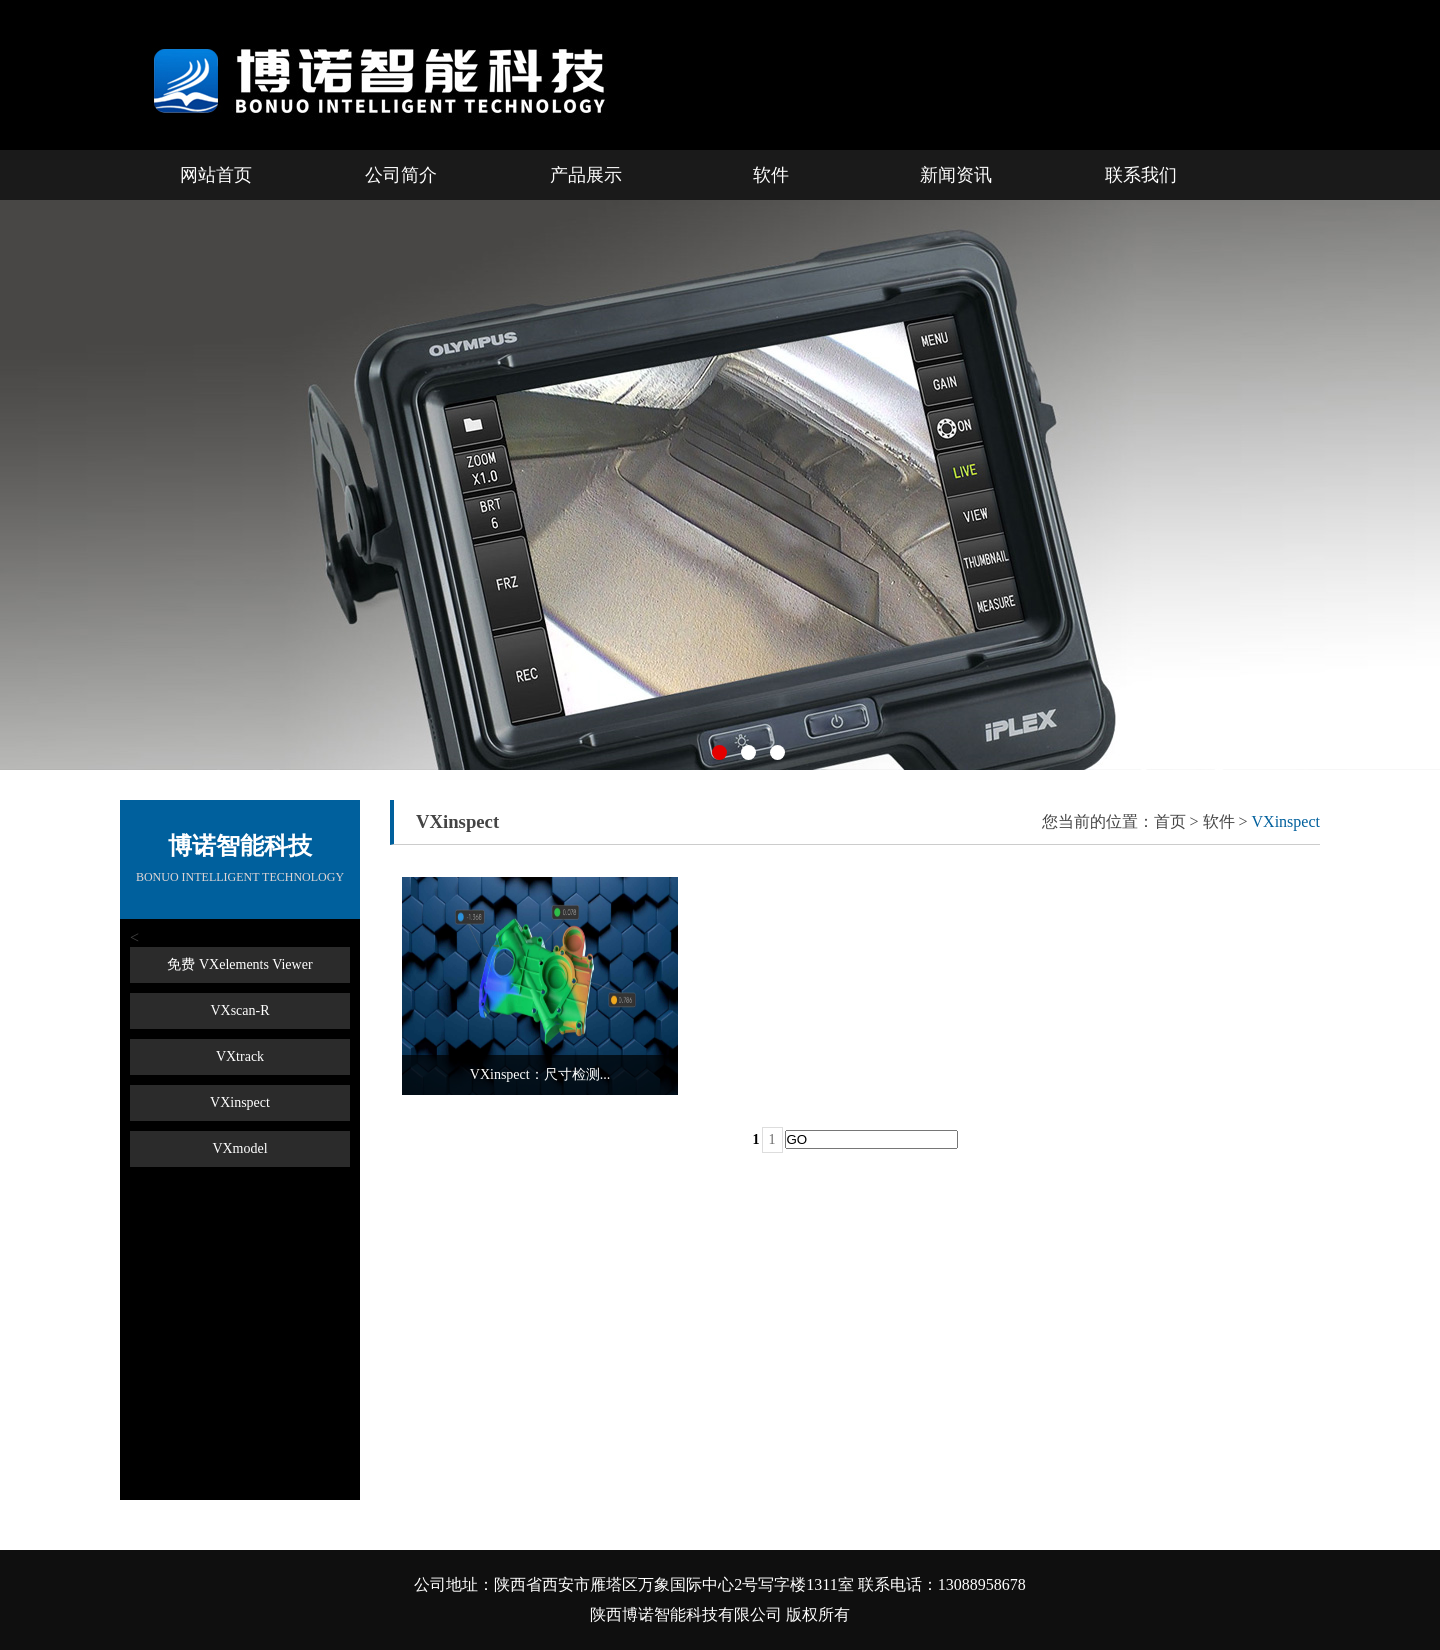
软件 (771, 175)
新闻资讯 (956, 175)
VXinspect (240, 1102)
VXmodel (239, 1148)
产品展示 (586, 175)
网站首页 (216, 175)
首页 (1170, 821)
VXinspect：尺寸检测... (540, 1074)
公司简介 (401, 175)
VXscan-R (239, 1010)
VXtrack (240, 1056)
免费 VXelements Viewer (239, 964)
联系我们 (1141, 175)
